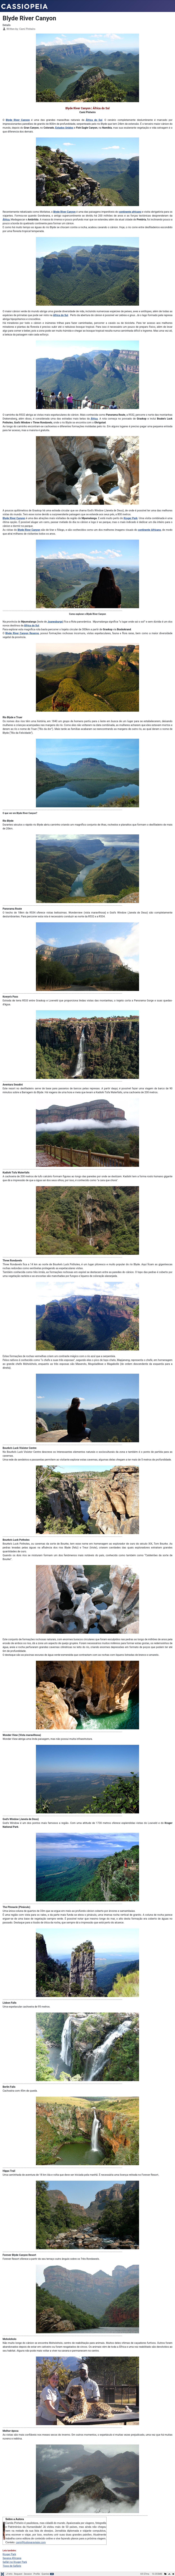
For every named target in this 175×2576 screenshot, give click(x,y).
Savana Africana (12, 2558)
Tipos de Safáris (12, 2565)
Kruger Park (9, 2554)
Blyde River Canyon (14, 518)
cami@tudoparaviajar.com (31, 2542)
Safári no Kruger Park (15, 2562)
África (6, 219)
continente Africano (149, 529)
